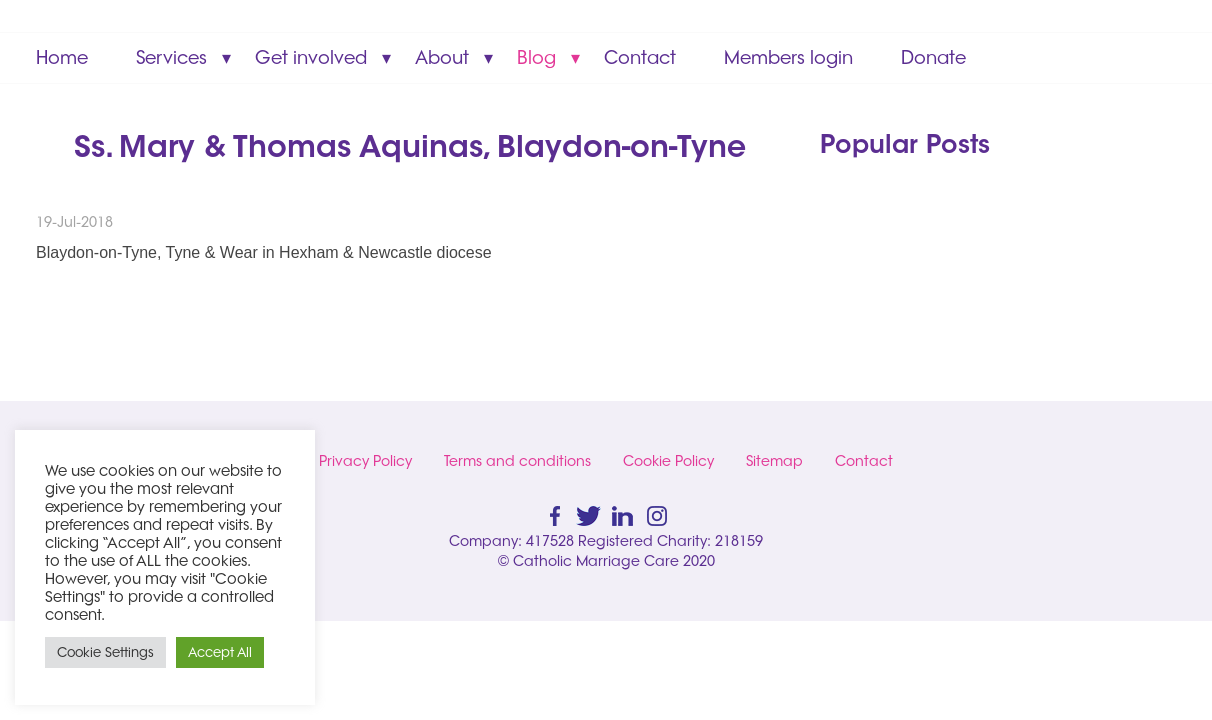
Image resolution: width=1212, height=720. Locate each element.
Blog (536, 57)
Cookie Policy (668, 461)
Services (171, 57)
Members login (788, 57)
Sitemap (774, 461)
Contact (640, 57)
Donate (933, 57)
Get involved (311, 57)
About (442, 57)
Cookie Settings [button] (105, 652)
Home (62, 57)
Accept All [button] (220, 652)
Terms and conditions (517, 461)
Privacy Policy (365, 461)
